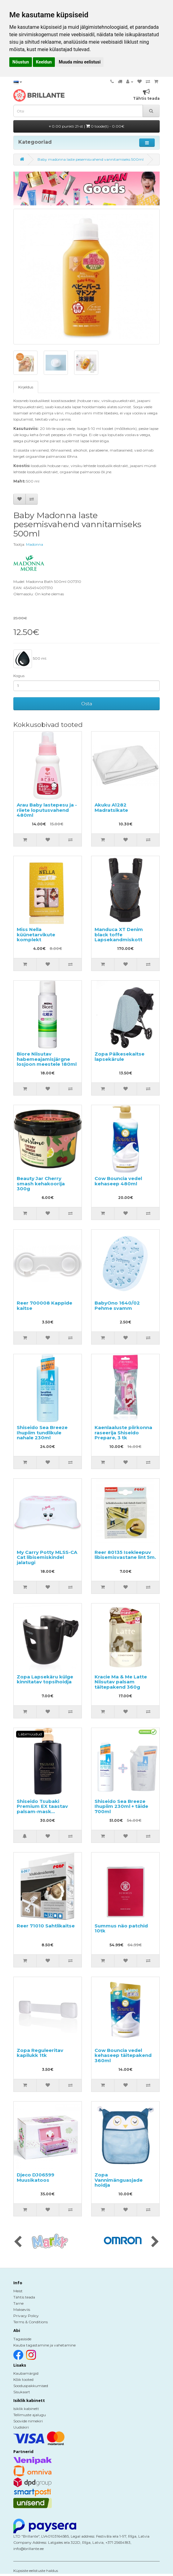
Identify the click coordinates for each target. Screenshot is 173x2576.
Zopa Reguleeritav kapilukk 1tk (40, 2052)
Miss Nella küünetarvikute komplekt (36, 934)
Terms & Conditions (30, 2322)
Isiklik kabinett (26, 2408)
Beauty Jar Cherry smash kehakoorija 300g (41, 1183)
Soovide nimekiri (28, 2421)
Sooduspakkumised (30, 2385)
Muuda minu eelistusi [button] (79, 61)
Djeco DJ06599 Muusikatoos (35, 2177)
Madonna (34, 544)
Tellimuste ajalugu (29, 2414)
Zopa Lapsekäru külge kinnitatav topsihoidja (45, 1679)
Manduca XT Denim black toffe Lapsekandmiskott (119, 934)
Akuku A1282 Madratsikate (111, 807)
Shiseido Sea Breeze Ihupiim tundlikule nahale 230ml (42, 1432)
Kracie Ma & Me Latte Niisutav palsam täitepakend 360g (121, 1682)
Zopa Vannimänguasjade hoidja (119, 2180)
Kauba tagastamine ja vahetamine (44, 2345)
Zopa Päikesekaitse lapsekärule (119, 1056)
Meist (18, 2291)
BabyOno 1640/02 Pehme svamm (117, 1305)
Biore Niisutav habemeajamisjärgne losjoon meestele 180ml (47, 1059)
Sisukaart (21, 2392)
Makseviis (21, 2309)
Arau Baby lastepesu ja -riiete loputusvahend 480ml (47, 810)
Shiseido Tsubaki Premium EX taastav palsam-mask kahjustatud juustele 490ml (42, 1811)
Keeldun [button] (44, 61)
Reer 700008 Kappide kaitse (44, 1305)
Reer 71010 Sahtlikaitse (46, 1926)
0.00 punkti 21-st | (86, 126)
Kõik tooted (23, 2379)
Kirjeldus (25, 387)
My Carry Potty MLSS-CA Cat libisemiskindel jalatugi (47, 1557)
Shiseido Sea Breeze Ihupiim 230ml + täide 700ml (121, 1806)
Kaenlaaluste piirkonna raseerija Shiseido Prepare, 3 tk (123, 1432)
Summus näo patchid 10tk (121, 1928)
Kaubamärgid (25, 2373)
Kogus (18, 675)
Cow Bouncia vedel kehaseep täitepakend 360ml (123, 2055)
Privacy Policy (26, 2315)
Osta (86, 703)
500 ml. (30, 658)
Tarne (18, 2303)
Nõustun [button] (20, 61)
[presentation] (17, 2242)
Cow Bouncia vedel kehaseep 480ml (118, 1181)
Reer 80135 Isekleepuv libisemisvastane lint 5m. (125, 1554)
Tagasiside (22, 2339)
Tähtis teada (24, 2297)
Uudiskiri (21, 2427)
